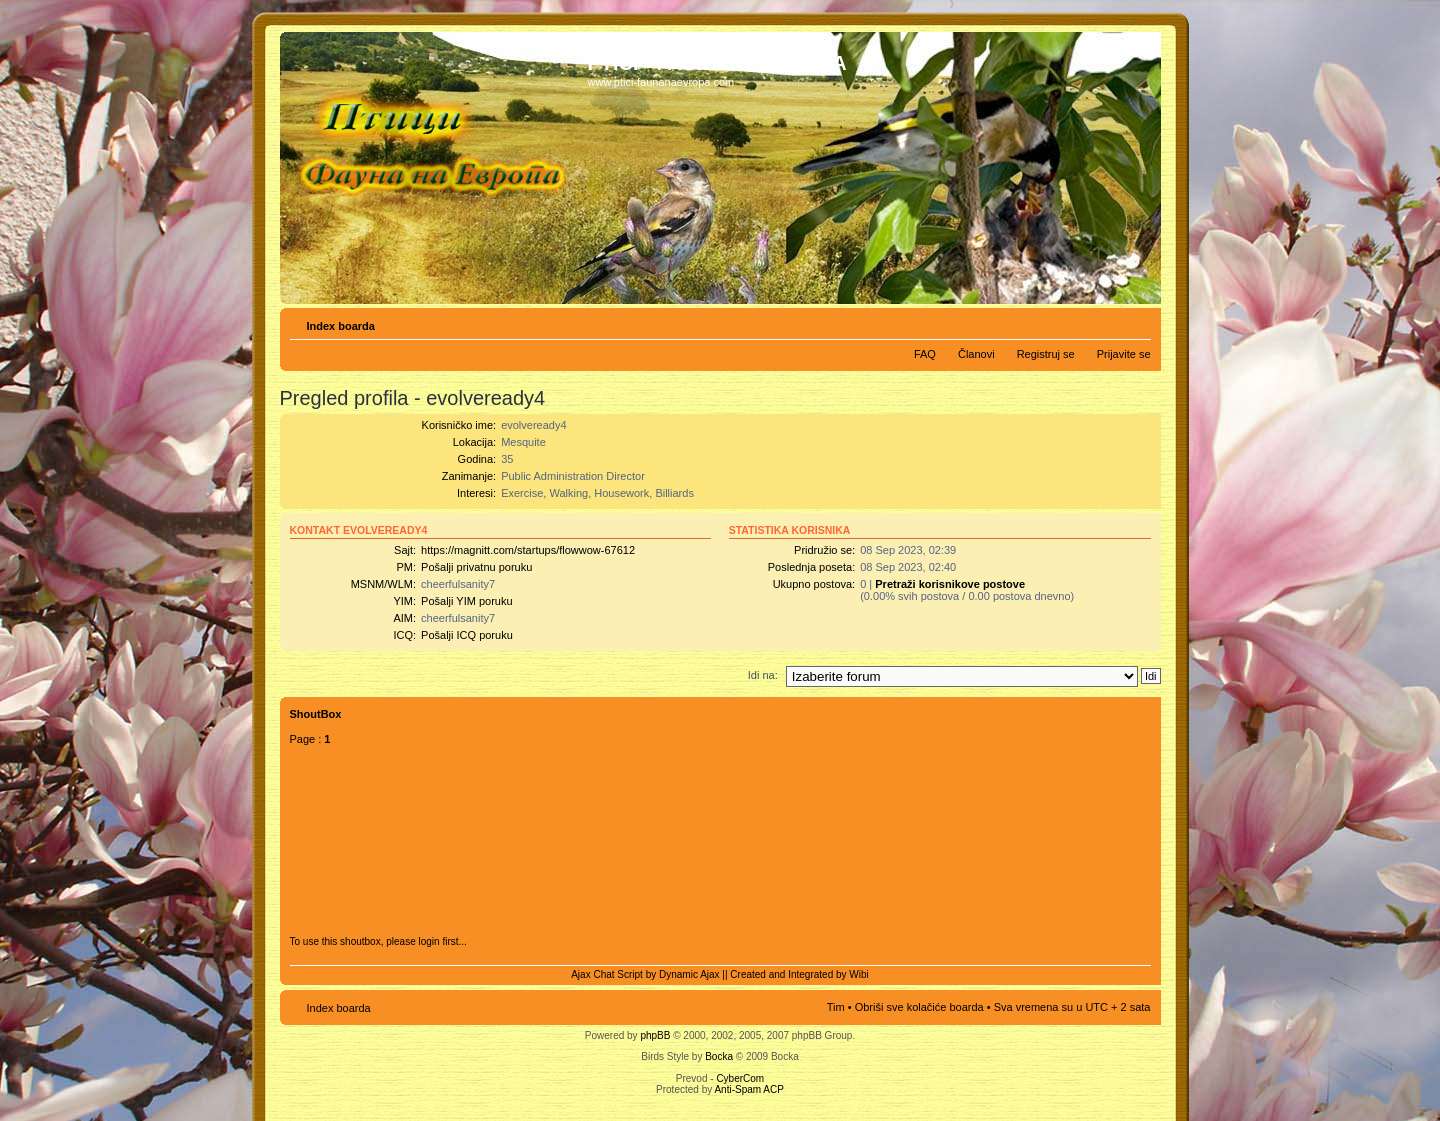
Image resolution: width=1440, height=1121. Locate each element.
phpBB (655, 1035)
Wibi (858, 974)
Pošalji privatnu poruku (476, 567)
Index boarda (341, 326)
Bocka (719, 1056)
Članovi (976, 354)
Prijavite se (1124, 354)
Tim (836, 1007)
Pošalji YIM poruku (467, 601)
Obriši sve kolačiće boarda (919, 1007)
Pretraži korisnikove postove (950, 584)
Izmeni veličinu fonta (1136, 322)
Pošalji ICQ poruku (467, 635)
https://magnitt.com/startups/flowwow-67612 (528, 550)
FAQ (925, 354)
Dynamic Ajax (689, 974)
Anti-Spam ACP (748, 1089)
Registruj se (1046, 354)
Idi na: (763, 675)
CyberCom (740, 1078)
